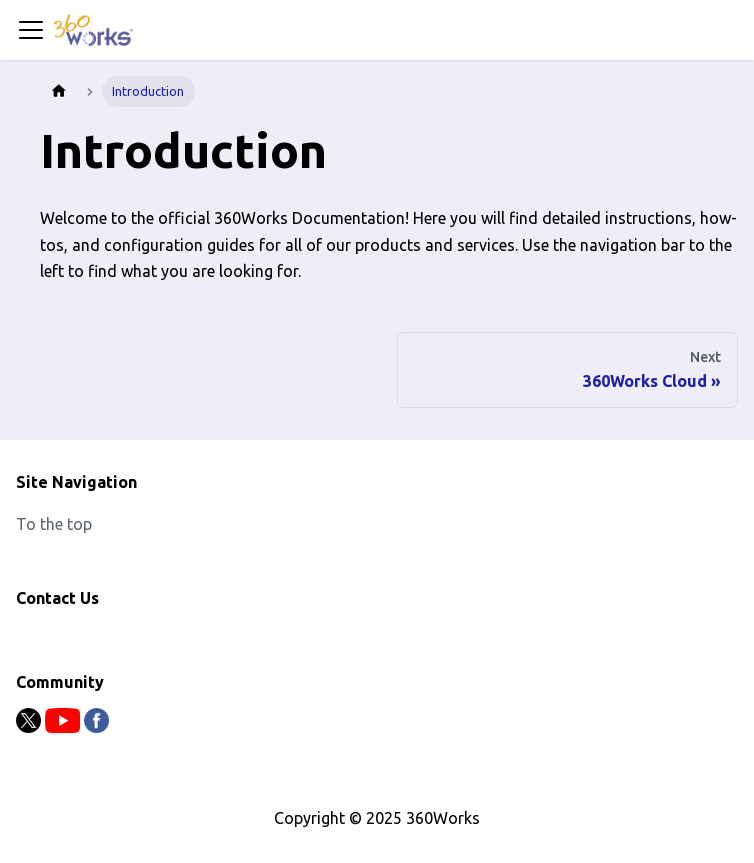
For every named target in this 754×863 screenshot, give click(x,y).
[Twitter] (30, 727)
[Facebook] (96, 727)
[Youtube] (64, 727)
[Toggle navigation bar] (31, 30)
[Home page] (59, 91)
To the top (54, 524)
